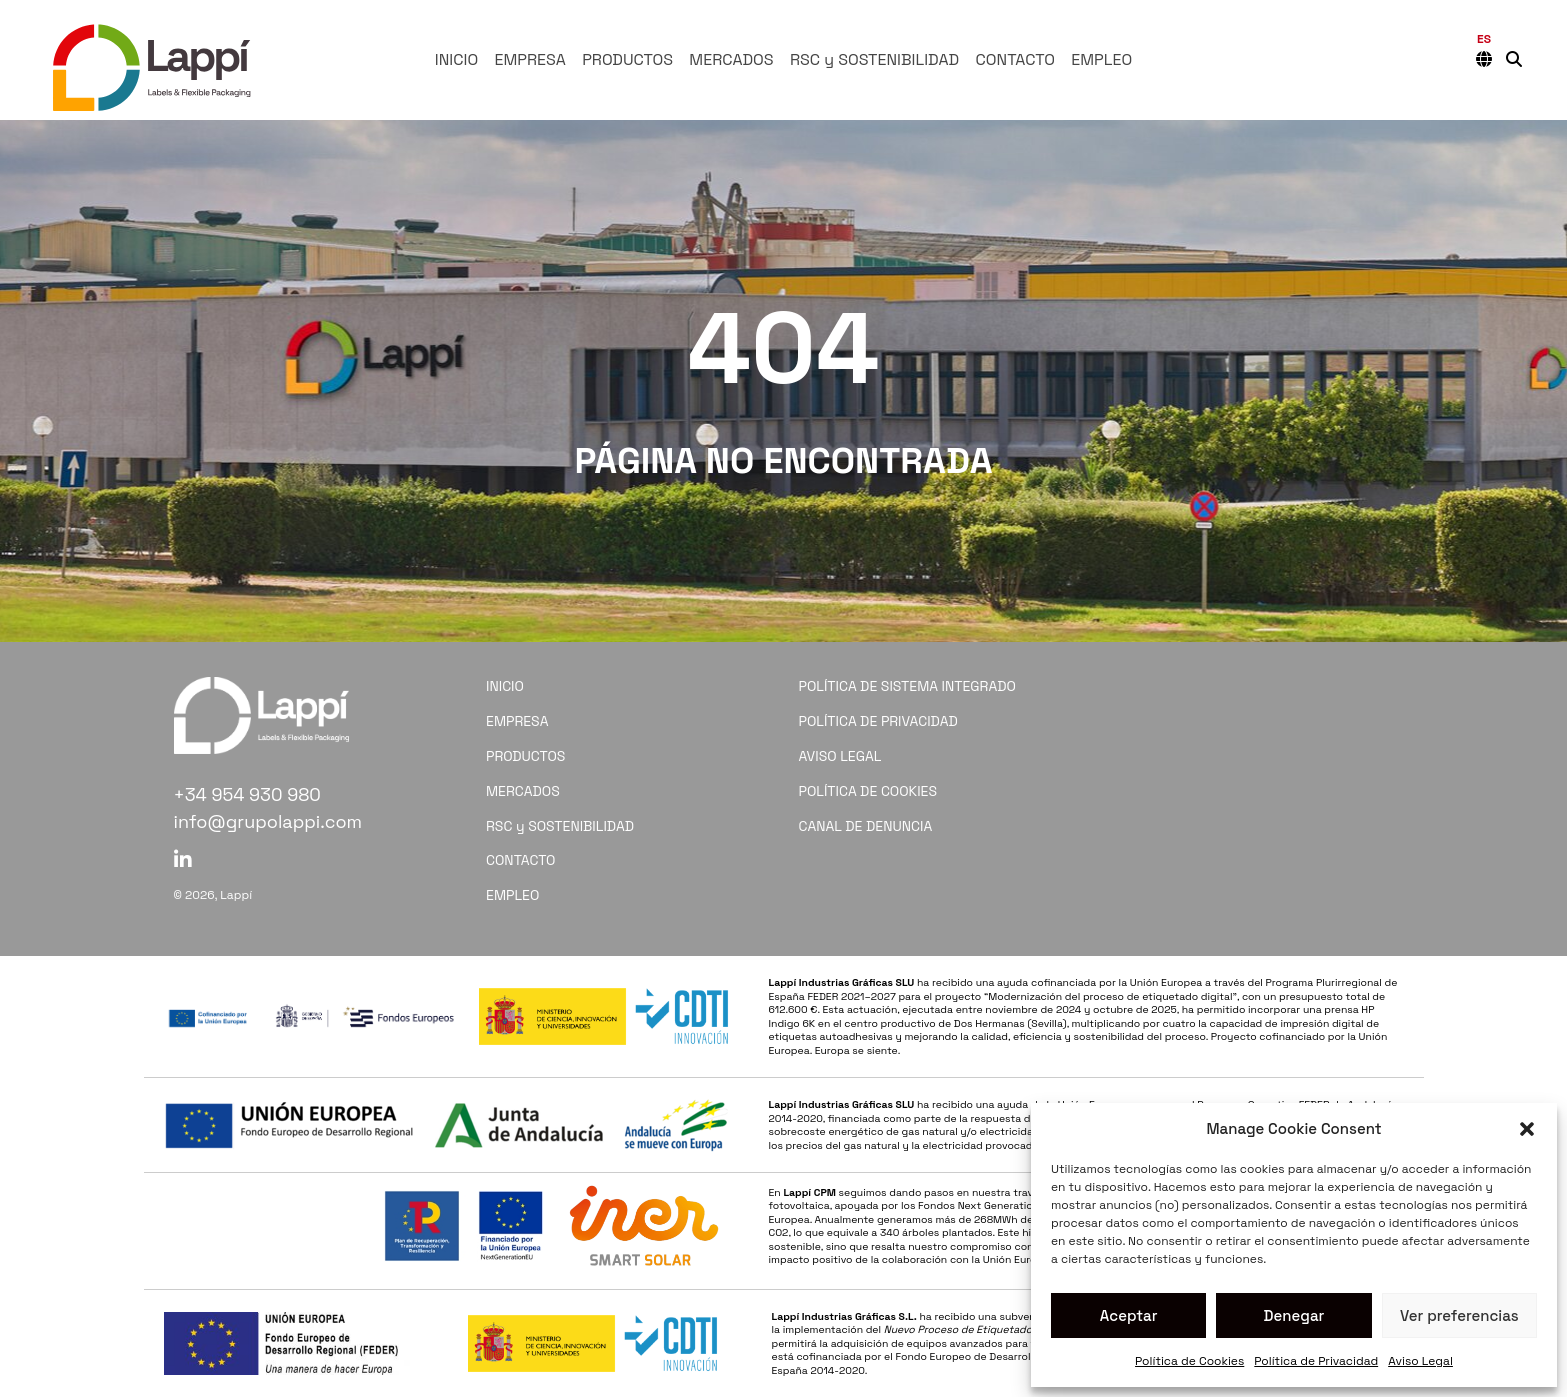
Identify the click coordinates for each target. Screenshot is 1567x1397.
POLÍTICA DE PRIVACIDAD (878, 721)
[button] (1527, 1129)
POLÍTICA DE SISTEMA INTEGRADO (907, 686)
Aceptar (1129, 1315)
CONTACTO (1015, 60)
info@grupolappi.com (268, 821)
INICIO (456, 60)
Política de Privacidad (1316, 1361)
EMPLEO (1101, 60)
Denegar (1294, 1315)
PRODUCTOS (627, 60)
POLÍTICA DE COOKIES (868, 791)
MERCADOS (731, 60)
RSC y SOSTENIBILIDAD (874, 60)
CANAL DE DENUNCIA (866, 826)
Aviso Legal (1420, 1361)
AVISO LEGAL (840, 756)
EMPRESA (529, 60)
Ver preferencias (1459, 1315)
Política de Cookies (1189, 1361)
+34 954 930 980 (247, 794)
